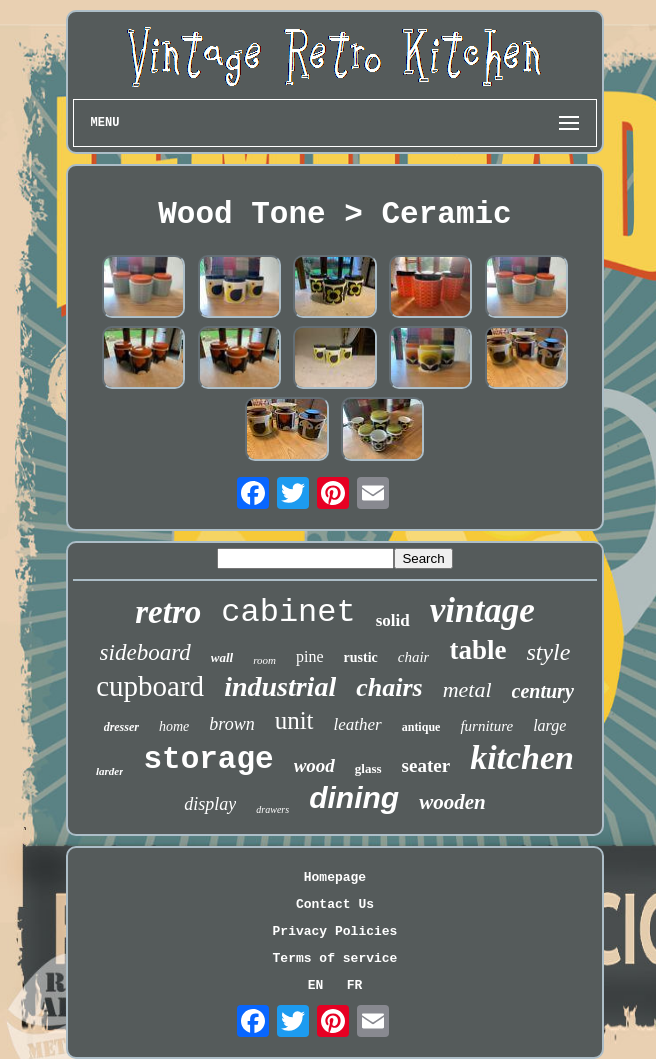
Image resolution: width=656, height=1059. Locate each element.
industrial (280, 686)
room (264, 660)
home (174, 726)
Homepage (335, 877)
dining (354, 797)
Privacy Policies (335, 931)
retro (168, 612)
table (477, 650)
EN (316, 985)
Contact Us (335, 904)
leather (358, 724)
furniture (486, 726)
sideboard (145, 652)
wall (222, 657)
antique (421, 727)
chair (414, 657)
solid (393, 620)
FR (355, 985)
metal (467, 689)
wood (314, 765)
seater (426, 765)
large (549, 725)
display (210, 804)
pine (310, 656)
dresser (121, 727)
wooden (452, 802)
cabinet (288, 612)
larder (110, 771)
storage (208, 759)
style (548, 652)
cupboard (150, 686)
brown (231, 724)
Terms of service (335, 958)
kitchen (522, 757)
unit (294, 720)
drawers (272, 809)
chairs (389, 687)
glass (368, 768)
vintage (482, 610)
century (543, 691)
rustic (361, 657)
